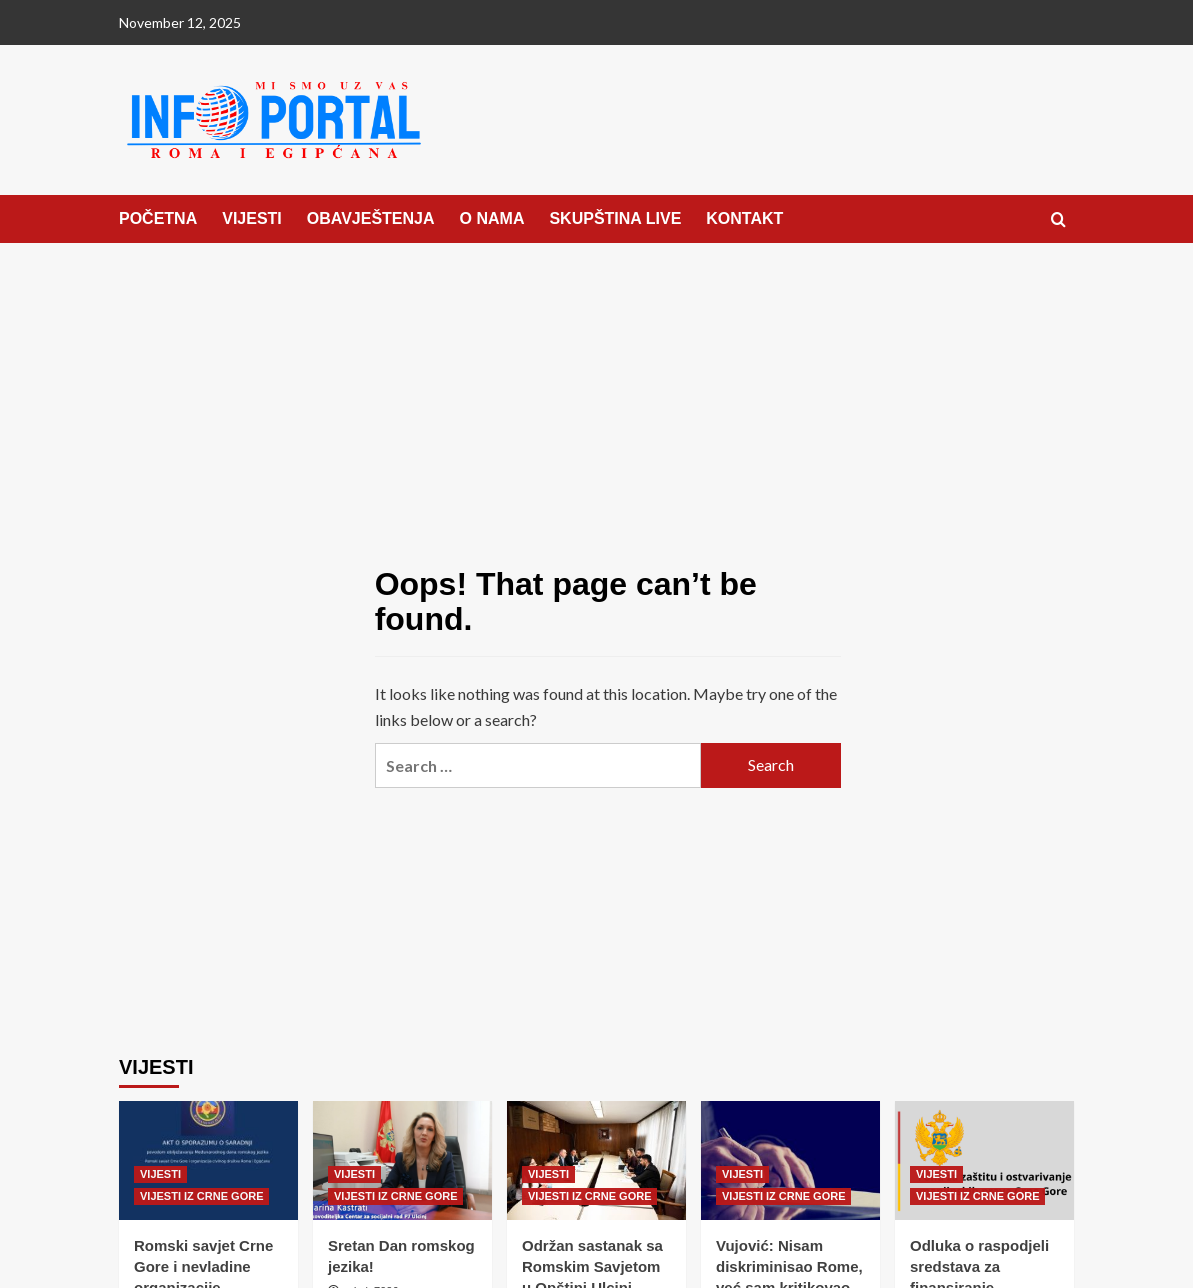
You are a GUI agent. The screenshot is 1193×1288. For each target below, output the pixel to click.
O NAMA (492, 218)
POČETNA (158, 218)
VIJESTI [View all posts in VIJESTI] (160, 1174)
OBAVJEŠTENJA (371, 218)
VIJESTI (252, 218)
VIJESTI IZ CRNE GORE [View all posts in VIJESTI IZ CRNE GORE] (201, 1196)
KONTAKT (744, 218)
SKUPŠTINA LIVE (615, 218)
